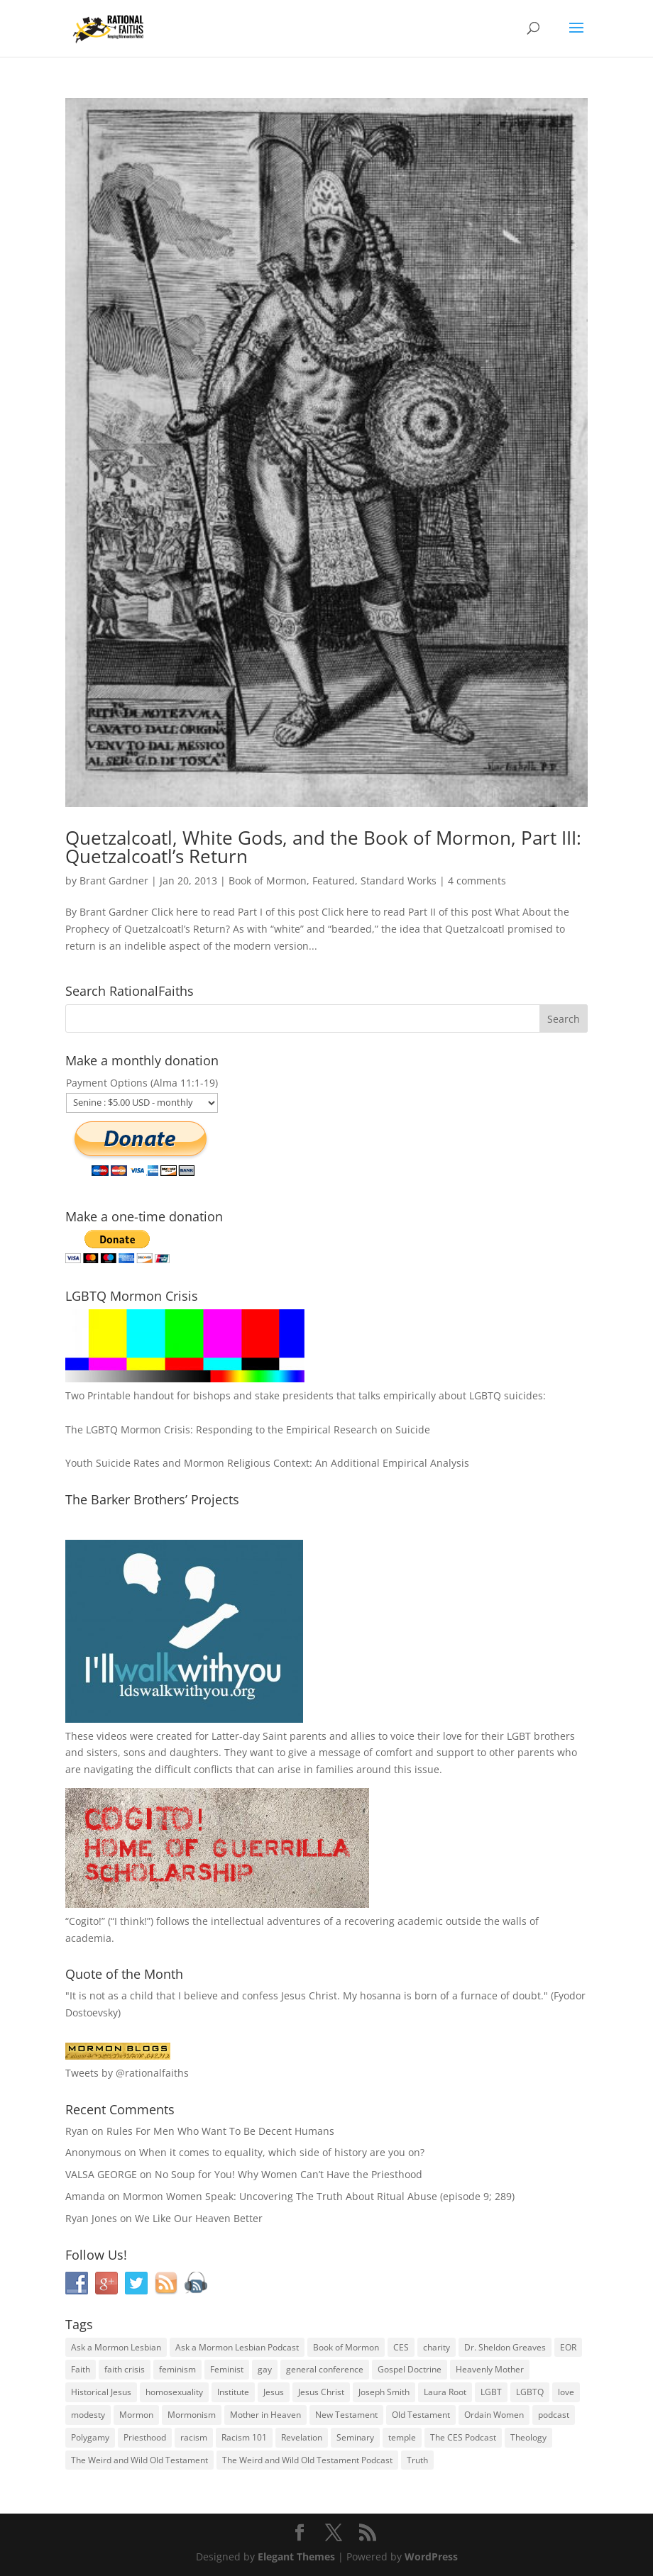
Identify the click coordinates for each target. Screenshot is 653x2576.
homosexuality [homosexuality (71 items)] (174, 2392)
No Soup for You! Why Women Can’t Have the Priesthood (288, 2174)
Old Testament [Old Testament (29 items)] (421, 2415)
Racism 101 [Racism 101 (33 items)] (244, 2437)
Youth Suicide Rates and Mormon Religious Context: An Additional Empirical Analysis (267, 1463)
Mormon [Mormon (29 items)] (136, 2415)
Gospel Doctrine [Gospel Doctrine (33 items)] (409, 2369)
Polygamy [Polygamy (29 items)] (90, 2437)
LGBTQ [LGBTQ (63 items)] (530, 2392)
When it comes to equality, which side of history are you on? (281, 2152)
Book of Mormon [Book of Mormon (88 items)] (346, 2347)
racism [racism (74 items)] (193, 2437)
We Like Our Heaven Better (199, 2218)
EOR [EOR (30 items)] (568, 2347)
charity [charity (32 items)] (436, 2347)
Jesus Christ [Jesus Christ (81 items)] (321, 2392)
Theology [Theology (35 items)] (528, 2437)
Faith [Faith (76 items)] (80, 2369)
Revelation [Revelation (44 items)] (301, 2437)
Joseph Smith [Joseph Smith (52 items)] (384, 2392)
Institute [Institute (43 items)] (233, 2392)
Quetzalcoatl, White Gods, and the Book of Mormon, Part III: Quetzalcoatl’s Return (323, 847)
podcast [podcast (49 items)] (553, 2415)
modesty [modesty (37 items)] (88, 2415)
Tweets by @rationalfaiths (127, 2073)
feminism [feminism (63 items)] (177, 2369)
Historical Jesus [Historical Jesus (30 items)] (101, 2392)
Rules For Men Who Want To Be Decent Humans (220, 2131)
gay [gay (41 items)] (265, 2369)
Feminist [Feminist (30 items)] (226, 2369)
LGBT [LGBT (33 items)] (491, 2392)
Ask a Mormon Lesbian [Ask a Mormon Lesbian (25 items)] (116, 2347)
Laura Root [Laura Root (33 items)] (445, 2392)
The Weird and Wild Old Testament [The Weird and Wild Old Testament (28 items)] (139, 2460)
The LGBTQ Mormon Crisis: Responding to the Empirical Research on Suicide (247, 1429)
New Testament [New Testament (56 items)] (346, 2415)
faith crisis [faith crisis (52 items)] (124, 2369)
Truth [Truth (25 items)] (417, 2460)
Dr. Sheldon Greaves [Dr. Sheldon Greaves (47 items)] (505, 2347)
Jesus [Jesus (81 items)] (273, 2392)
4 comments (477, 880)
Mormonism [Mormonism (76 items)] (192, 2415)
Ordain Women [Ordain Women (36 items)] (494, 2415)
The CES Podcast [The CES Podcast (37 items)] (463, 2437)
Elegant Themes (296, 2556)
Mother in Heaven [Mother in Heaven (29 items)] (265, 2415)
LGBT (519, 1736)
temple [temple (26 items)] (402, 2437)
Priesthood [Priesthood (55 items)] (145, 2437)
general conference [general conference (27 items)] (324, 2369)
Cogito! (85, 1921)
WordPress (431, 2556)
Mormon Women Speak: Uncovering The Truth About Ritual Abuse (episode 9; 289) (319, 2196)
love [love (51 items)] (566, 2392)
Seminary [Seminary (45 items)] (355, 2437)
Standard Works (399, 880)
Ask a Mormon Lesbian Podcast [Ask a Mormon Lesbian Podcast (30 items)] (237, 2347)
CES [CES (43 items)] (401, 2347)
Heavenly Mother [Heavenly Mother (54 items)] (490, 2369)
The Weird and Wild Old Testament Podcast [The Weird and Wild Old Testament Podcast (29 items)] (307, 2460)
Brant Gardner (113, 880)
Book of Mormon (268, 880)
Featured (333, 880)
